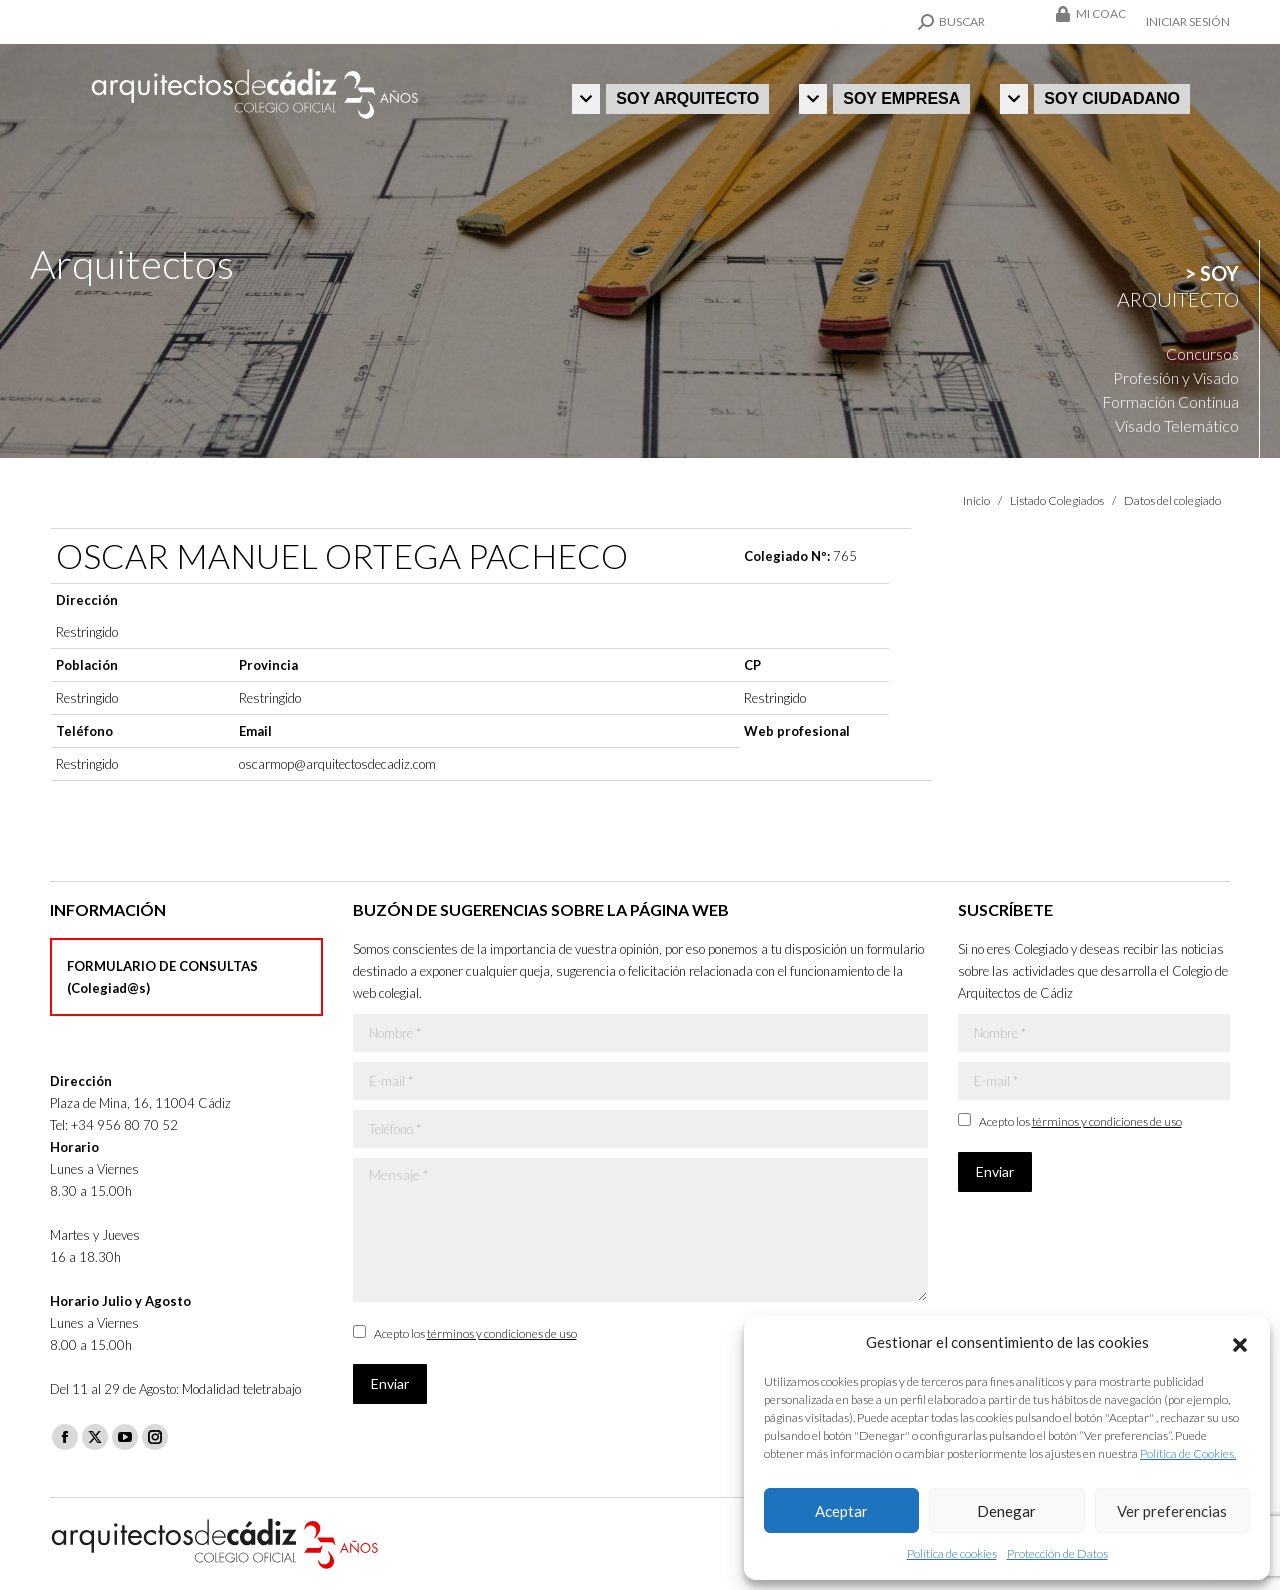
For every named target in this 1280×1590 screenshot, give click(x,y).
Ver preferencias (1172, 1511)
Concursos (1202, 353)
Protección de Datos (1057, 1553)
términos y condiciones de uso (502, 1333)
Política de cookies (952, 1553)
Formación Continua (1170, 401)
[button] (1240, 1342)
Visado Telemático (1177, 425)
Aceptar (841, 1511)
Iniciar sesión (1188, 21)
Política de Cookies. (1188, 1453)
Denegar (1006, 1511)
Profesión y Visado (1176, 377)
